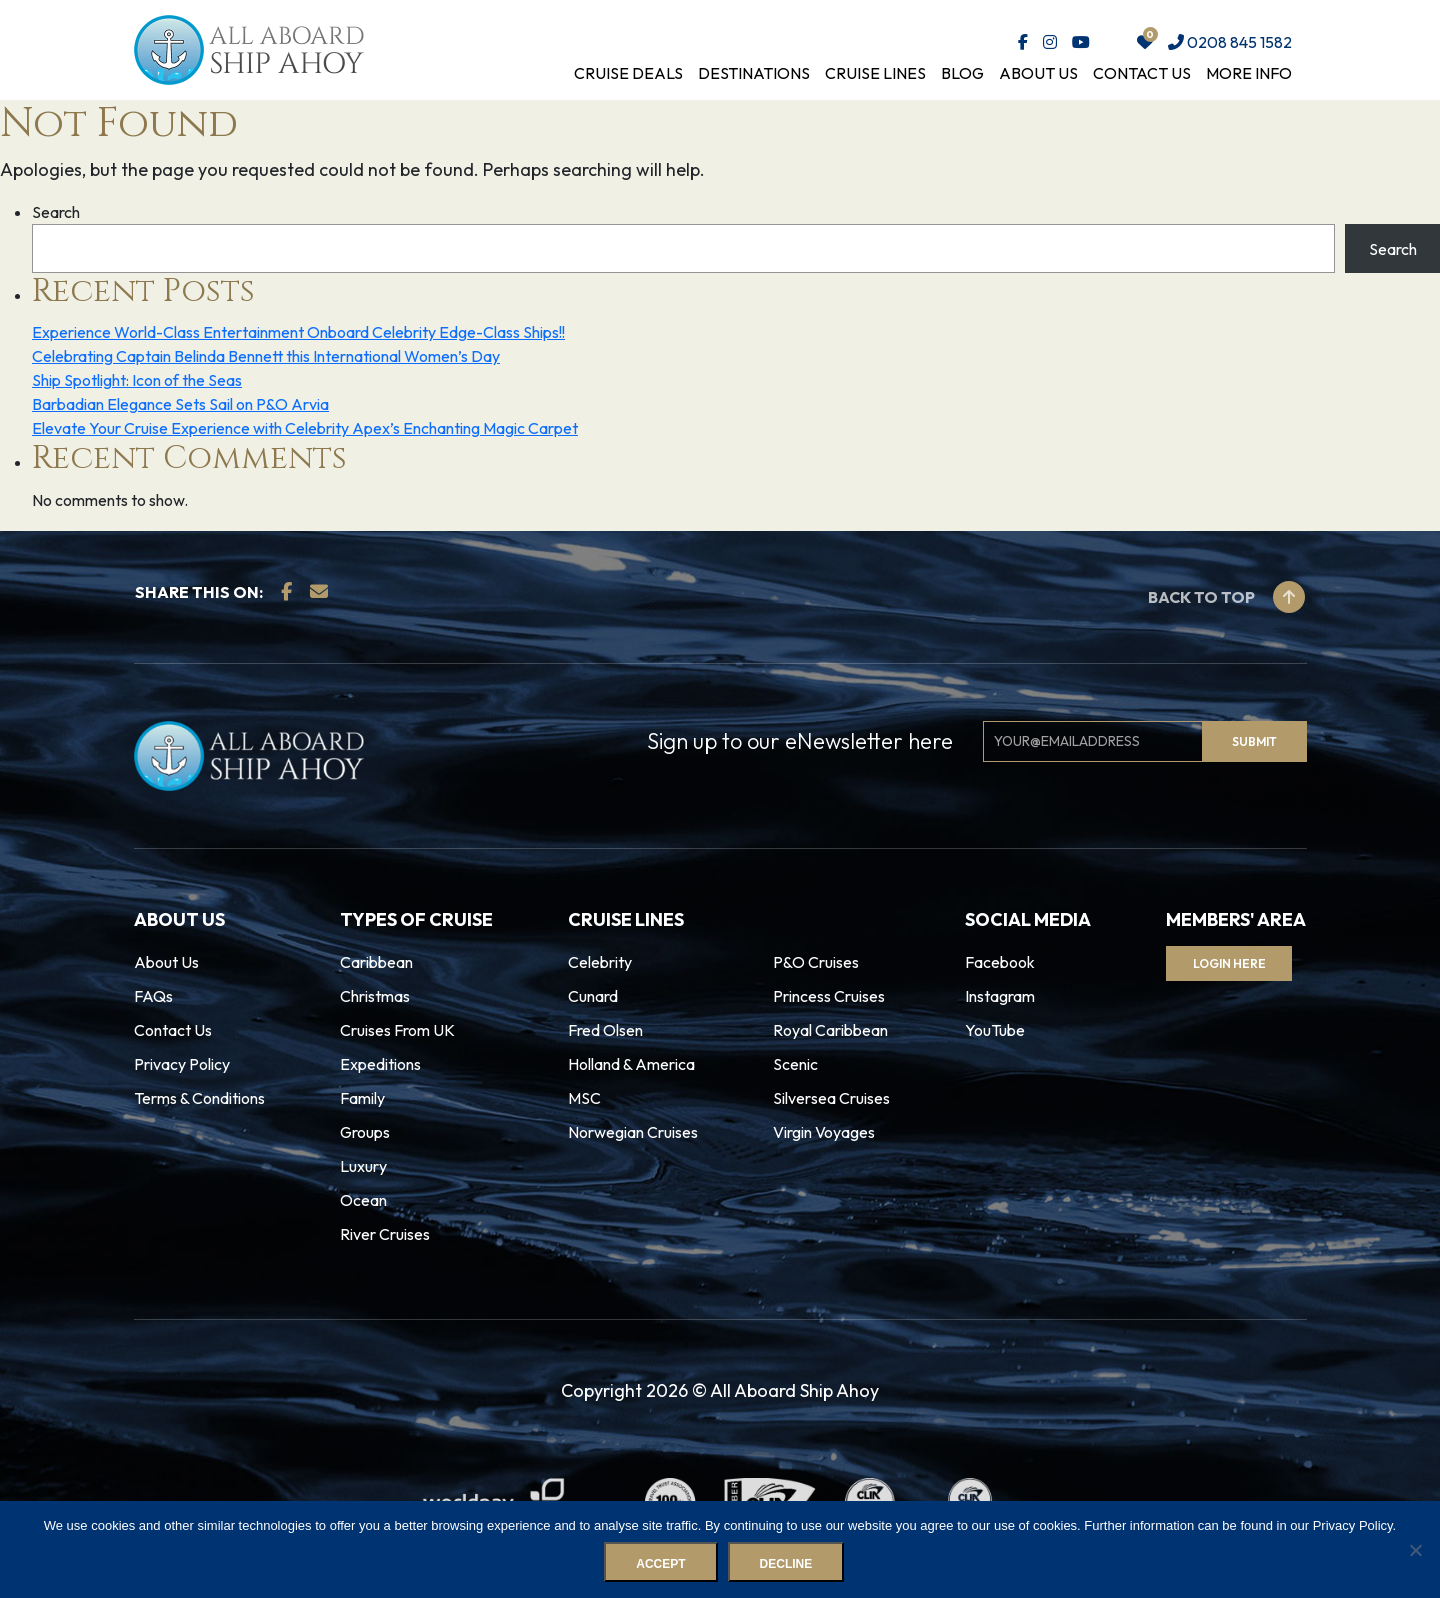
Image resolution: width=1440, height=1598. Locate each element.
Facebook (1000, 962)
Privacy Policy (182, 1064)
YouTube (995, 1030)
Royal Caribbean (830, 1030)
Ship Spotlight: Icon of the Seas (137, 380)
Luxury (363, 1166)
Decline (786, 1565)
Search (56, 212)
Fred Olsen (605, 1030)
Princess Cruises (829, 996)
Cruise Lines (875, 73)
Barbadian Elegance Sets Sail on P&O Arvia (180, 404)
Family (362, 1098)
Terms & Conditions (199, 1098)
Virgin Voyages (824, 1132)
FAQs (153, 996)
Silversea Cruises (831, 1098)
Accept (661, 1565)
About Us (1038, 73)
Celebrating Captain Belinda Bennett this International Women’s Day (266, 356)
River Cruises (385, 1234)
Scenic (795, 1064)
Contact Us (1142, 73)
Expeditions (380, 1064)
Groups (365, 1132)
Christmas (375, 996)
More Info (1249, 73)
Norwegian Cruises (633, 1132)
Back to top (1226, 597)
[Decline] (1415, 1550)
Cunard (593, 996)
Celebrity (600, 962)
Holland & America (631, 1064)
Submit (1254, 741)
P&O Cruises (816, 962)
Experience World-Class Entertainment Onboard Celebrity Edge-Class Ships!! (298, 332)
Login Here (1232, 963)
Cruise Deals (628, 73)
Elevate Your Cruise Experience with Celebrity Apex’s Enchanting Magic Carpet (305, 428)
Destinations (754, 73)
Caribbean (376, 962)
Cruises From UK (397, 1030)
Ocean (363, 1200)
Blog (962, 73)
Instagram (1000, 996)
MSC (584, 1098)
